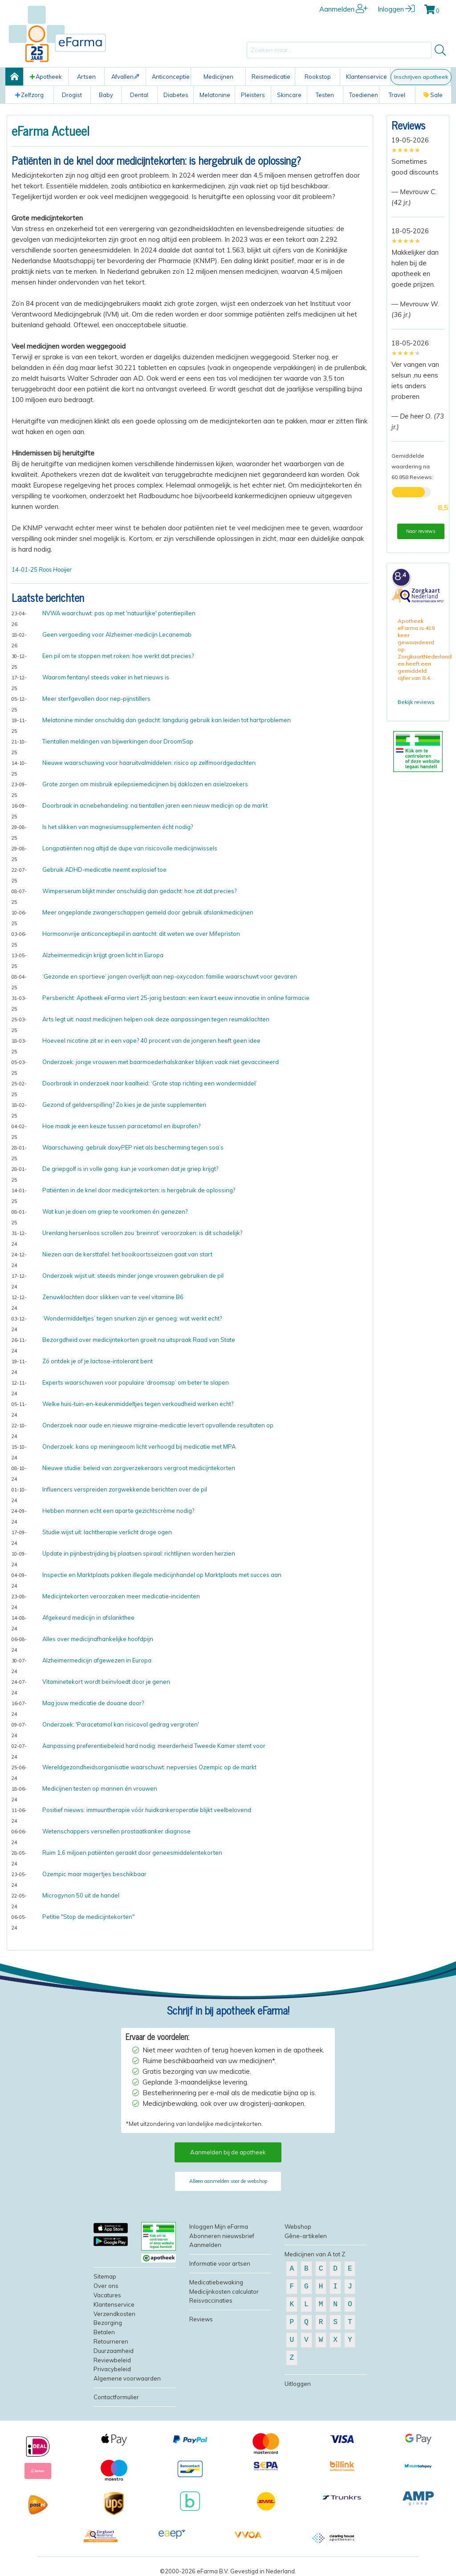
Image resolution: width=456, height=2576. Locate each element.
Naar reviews (421, 531)
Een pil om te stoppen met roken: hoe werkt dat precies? (118, 655)
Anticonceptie (171, 76)
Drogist (72, 94)
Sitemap (105, 2276)
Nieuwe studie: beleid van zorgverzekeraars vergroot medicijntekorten (138, 1467)
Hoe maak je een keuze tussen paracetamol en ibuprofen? (121, 1126)
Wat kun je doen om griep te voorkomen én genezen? (114, 1211)
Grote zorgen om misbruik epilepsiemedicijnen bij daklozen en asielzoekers (145, 784)
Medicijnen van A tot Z (315, 2254)
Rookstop (318, 76)
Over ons (106, 2285)
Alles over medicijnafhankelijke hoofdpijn (97, 1638)
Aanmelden (343, 9)
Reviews (408, 125)
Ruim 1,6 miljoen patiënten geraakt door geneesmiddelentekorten (132, 1852)
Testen (325, 94)
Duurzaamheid (114, 2350)
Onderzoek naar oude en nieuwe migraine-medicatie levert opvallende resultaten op (157, 1425)
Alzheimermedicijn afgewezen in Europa (96, 1660)
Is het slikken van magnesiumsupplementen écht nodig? (117, 826)
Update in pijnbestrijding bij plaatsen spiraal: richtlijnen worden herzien (139, 1553)
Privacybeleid (112, 2369)
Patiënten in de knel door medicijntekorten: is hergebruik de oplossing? (138, 1190)
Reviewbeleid (112, 2360)
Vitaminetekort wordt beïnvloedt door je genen (106, 1681)
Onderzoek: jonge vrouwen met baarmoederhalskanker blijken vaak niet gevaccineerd (160, 1061)
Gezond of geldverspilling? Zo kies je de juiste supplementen (124, 1104)
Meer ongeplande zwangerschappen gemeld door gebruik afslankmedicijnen (147, 912)
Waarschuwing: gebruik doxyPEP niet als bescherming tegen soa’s (133, 1147)
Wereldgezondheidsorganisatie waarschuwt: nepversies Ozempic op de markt (149, 1767)
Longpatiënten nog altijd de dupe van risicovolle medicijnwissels (129, 848)
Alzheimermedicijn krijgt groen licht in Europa (102, 955)
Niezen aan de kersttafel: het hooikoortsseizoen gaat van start (127, 1254)
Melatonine (215, 94)
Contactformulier (116, 2397)
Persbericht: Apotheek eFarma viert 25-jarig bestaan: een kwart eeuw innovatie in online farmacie (175, 997)
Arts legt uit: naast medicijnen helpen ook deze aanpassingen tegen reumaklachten (155, 1019)
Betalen (104, 2332)
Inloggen (396, 9)
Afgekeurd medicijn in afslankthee (88, 1617)
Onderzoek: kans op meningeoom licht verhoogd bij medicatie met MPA (139, 1446)
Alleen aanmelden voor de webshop (228, 2181)
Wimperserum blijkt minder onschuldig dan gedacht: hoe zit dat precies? (139, 890)
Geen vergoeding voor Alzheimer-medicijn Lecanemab (116, 634)
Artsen (86, 76)
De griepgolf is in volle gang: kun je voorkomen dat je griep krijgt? (130, 1168)
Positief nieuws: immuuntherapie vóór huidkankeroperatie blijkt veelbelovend (146, 1809)
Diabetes (175, 94)
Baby (106, 94)
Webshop (298, 2226)
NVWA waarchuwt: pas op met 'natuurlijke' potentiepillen (118, 613)
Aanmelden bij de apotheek (228, 2152)
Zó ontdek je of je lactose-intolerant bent (97, 1361)
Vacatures (107, 2295)
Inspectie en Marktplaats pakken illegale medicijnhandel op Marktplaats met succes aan (161, 1574)
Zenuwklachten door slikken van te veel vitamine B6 (112, 1296)
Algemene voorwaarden (127, 2378)
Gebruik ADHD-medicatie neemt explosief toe (104, 869)
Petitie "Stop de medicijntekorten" (88, 1916)
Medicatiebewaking (216, 2282)
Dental (139, 94)
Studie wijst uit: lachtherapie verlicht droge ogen (107, 1532)
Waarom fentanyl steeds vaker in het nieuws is (105, 677)
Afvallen (125, 76)
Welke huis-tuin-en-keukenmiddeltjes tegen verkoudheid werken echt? (137, 1403)
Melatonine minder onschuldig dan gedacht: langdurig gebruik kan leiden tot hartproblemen (166, 719)
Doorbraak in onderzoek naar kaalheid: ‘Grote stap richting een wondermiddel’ (149, 1083)
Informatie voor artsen (219, 2263)
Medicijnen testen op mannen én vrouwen (99, 1788)
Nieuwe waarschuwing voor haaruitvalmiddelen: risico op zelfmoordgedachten (149, 762)
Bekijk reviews (416, 702)
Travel (397, 94)
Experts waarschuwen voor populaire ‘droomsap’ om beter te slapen (135, 1382)
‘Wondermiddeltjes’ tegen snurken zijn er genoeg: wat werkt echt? (132, 1318)
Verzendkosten (114, 2313)
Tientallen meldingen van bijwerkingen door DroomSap (117, 741)
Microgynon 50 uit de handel (80, 1895)
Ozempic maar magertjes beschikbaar (94, 1873)
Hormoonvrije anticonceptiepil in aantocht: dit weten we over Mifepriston (141, 933)
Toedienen (363, 94)
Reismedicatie (271, 76)
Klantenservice (366, 76)
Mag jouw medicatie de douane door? (93, 1702)
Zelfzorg (29, 94)
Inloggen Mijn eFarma (218, 2226)
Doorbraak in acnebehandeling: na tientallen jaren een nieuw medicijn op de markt (155, 805)
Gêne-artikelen (306, 2235)
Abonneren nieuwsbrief (221, 2235)
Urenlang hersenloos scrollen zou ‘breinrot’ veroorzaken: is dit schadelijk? (142, 1232)
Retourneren (111, 2341)
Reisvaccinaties (210, 2300)
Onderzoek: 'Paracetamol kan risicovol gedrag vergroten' (120, 1724)
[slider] (405, 150)
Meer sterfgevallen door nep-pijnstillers (96, 698)
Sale (433, 94)
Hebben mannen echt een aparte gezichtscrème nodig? (118, 1510)
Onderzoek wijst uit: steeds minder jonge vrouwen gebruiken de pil (133, 1275)
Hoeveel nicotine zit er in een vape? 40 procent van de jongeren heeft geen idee (151, 1040)
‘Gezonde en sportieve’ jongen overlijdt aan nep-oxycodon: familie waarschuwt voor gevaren (169, 976)
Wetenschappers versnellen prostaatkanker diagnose (116, 1831)
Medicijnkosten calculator (224, 2291)
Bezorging (108, 2322)
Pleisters (253, 94)
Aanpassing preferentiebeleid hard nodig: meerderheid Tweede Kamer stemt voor (153, 1745)
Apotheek (46, 76)
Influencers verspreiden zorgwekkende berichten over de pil (124, 1489)
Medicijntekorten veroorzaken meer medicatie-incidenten (121, 1596)
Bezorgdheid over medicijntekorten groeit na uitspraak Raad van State (138, 1339)
